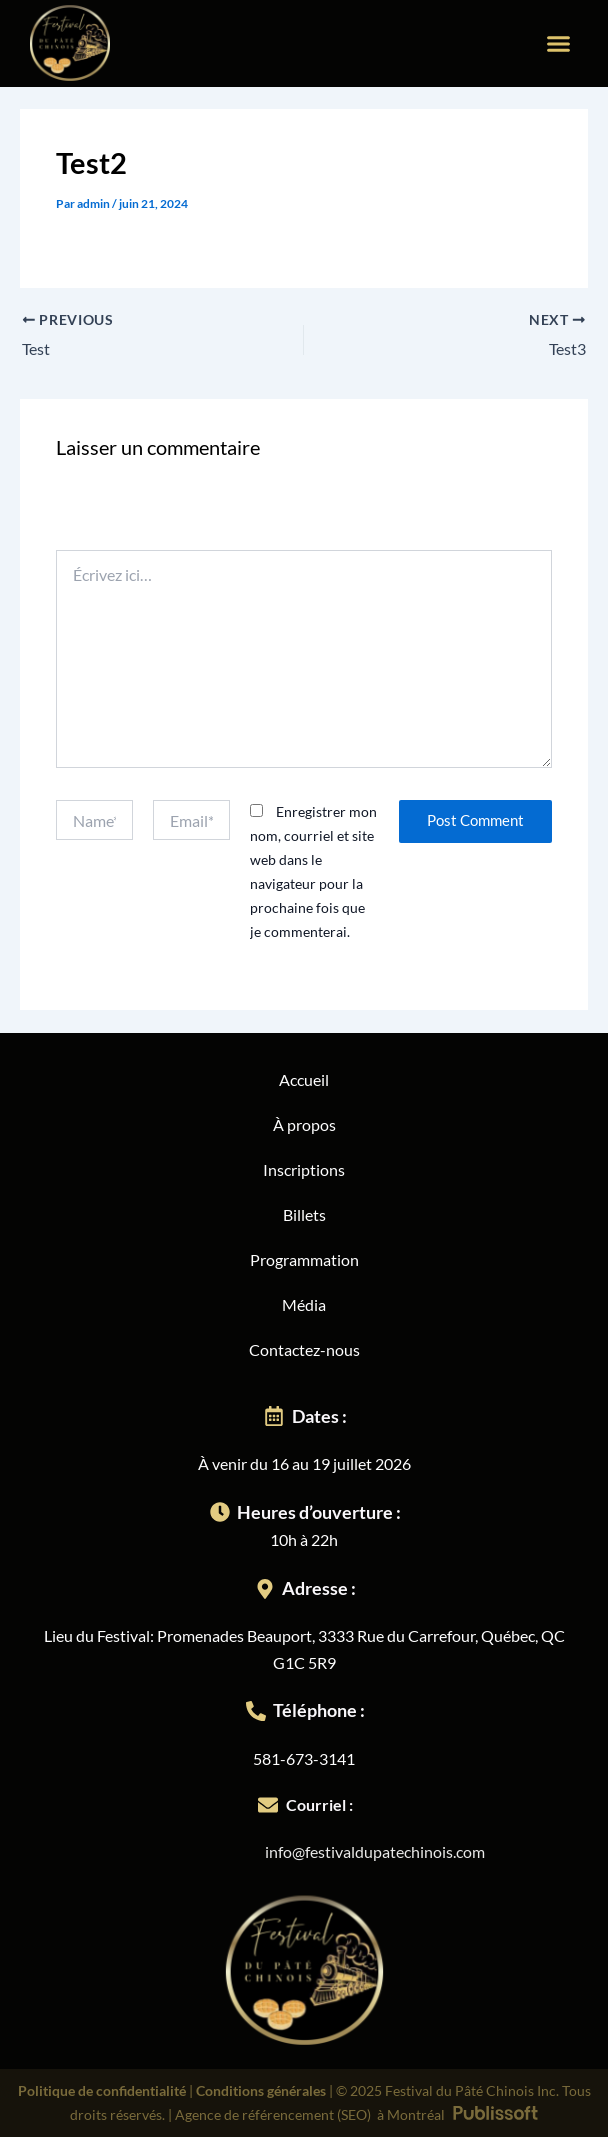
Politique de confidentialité (102, 2090)
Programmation (304, 1259)
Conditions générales (261, 2090)
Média (304, 1304)
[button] (559, 44)
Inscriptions (304, 1169)
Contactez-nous (304, 1349)
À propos (304, 1124)
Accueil (304, 1079)
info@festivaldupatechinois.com (375, 1851)
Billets (304, 1214)
